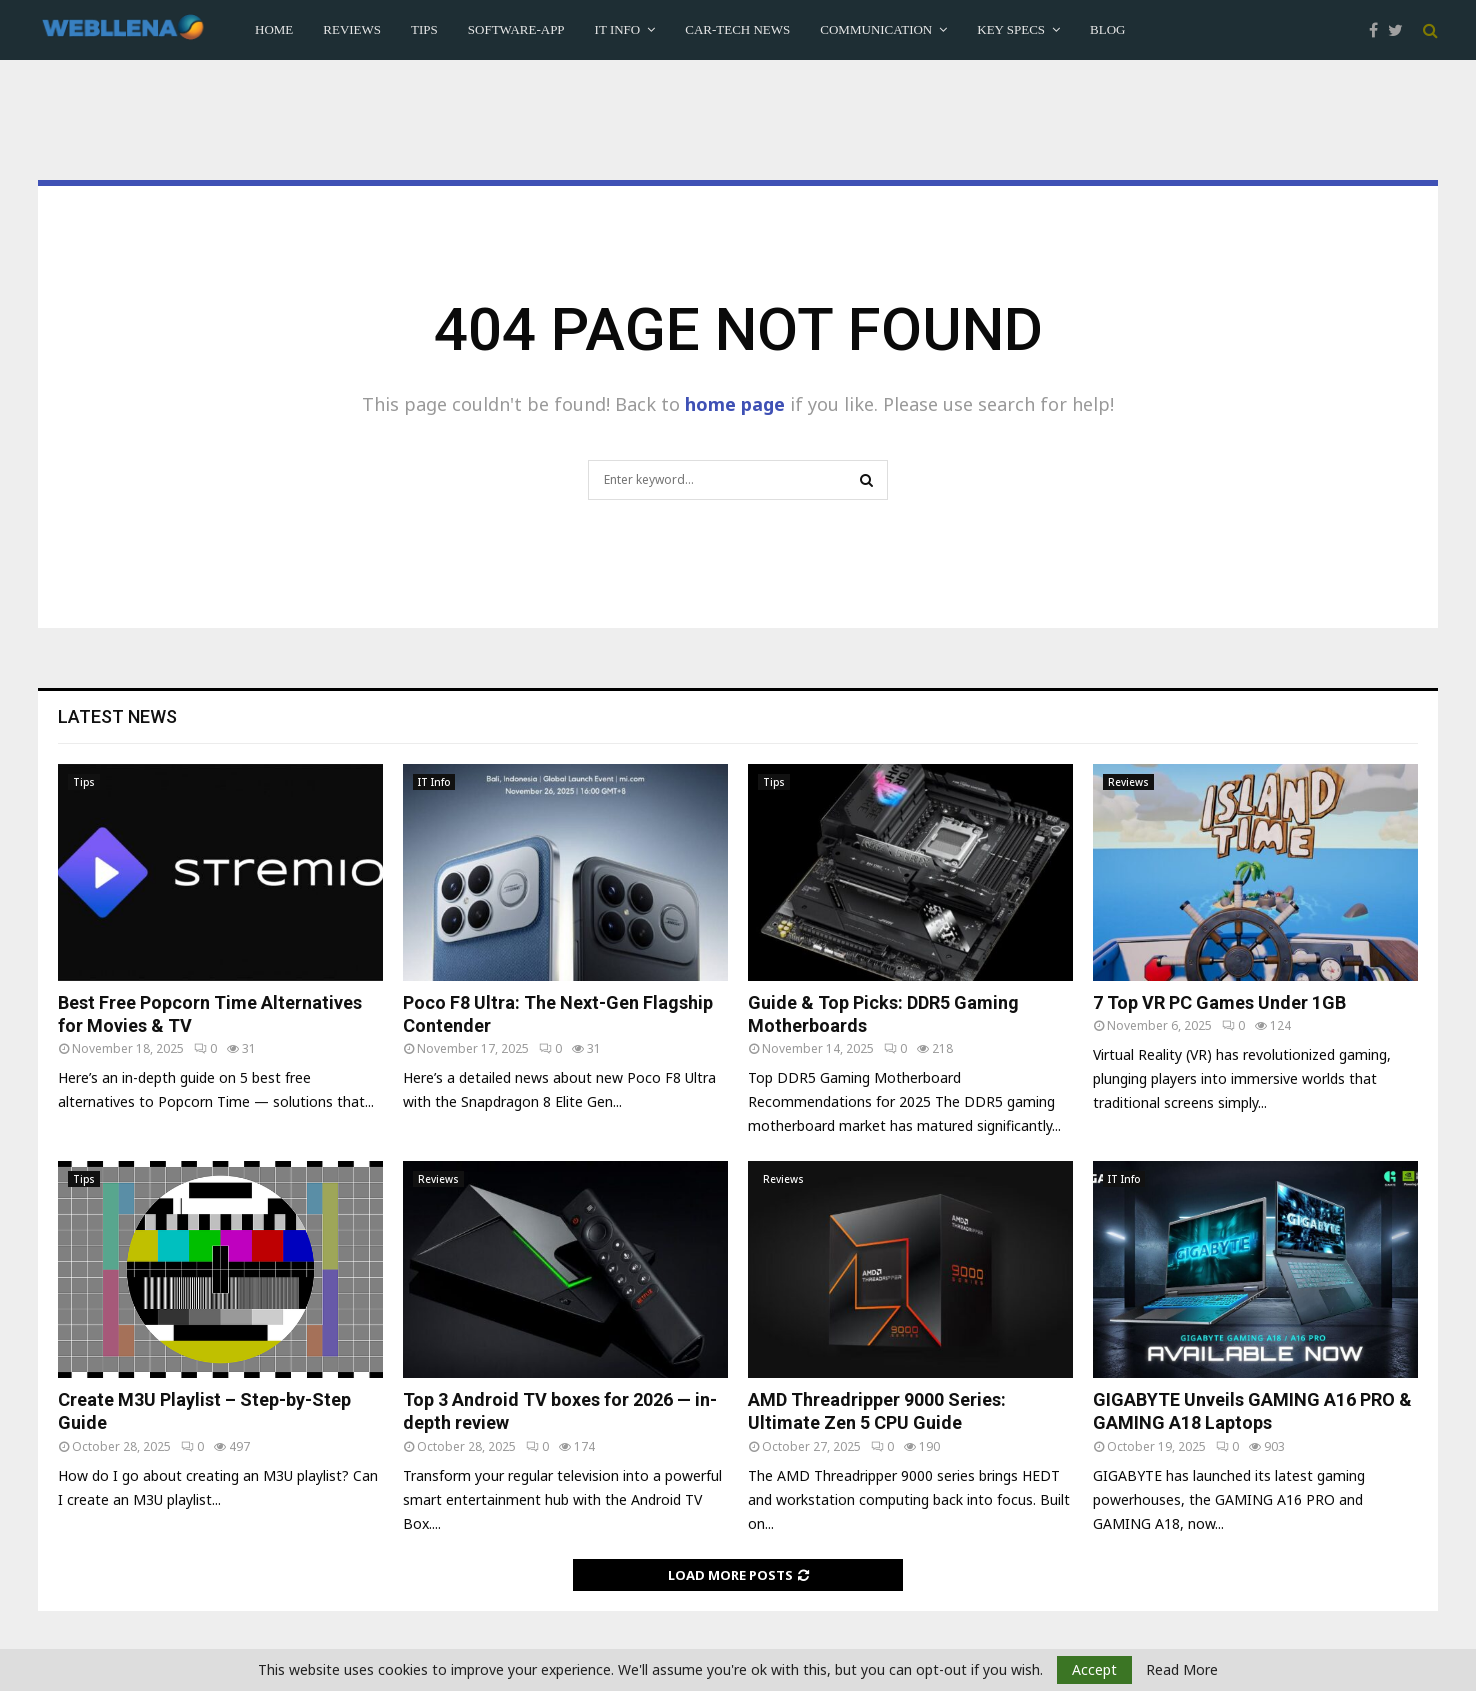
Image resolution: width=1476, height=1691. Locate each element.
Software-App (516, 29)
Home (274, 29)
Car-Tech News (737, 29)
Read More (1182, 1670)
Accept (1094, 1669)
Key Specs (1011, 29)
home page (735, 404)
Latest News (117, 716)
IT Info (618, 29)
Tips (424, 29)
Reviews (352, 29)
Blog (1107, 29)
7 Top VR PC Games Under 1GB (1219, 1002)
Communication (876, 29)
